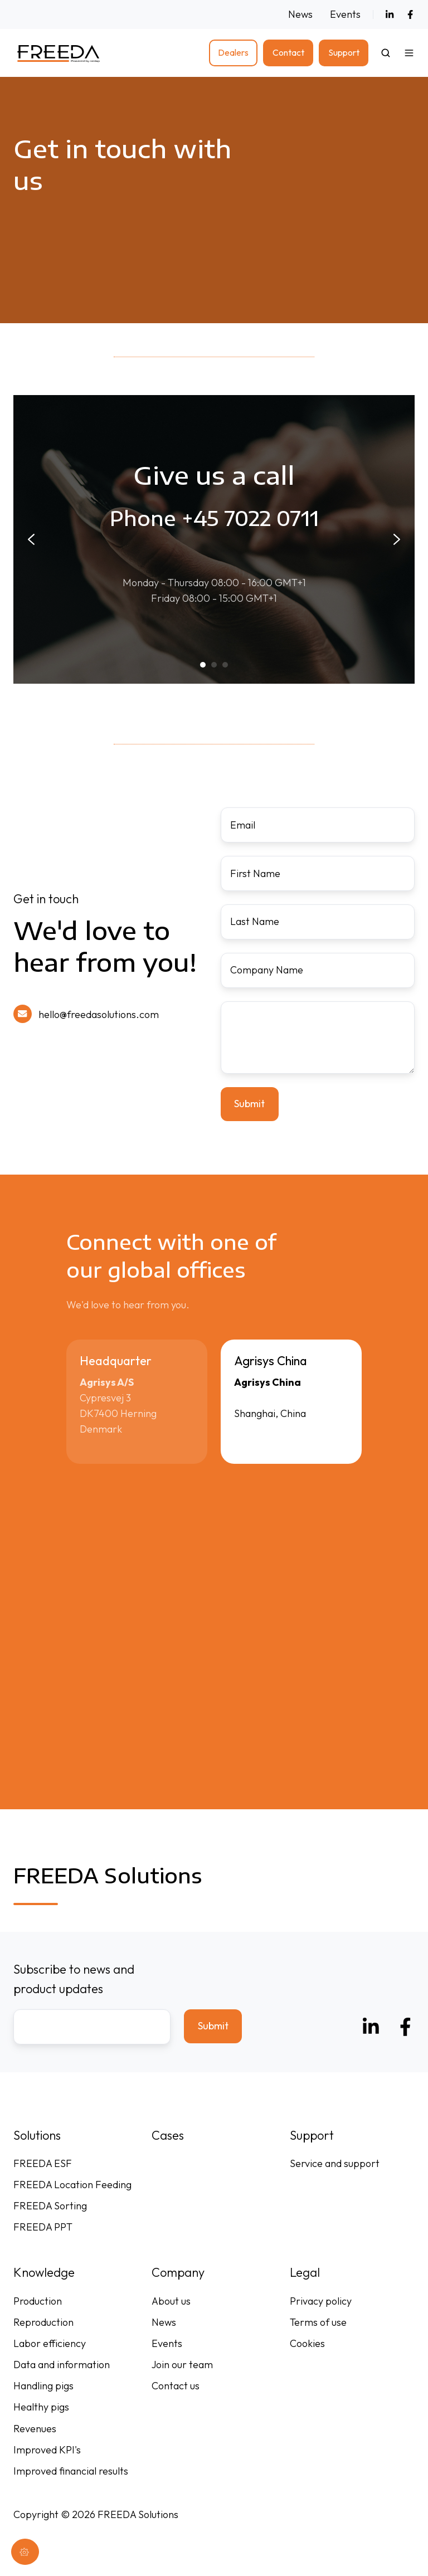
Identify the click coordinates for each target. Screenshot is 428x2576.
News (300, 14)
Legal (305, 2272)
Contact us (176, 2385)
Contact (288, 52)
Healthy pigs (41, 2406)
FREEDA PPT (42, 2226)
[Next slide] (396, 539)
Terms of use (318, 2322)
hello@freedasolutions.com (98, 1014)
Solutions (37, 2135)
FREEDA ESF (42, 2163)
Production (37, 2301)
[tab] (203, 665)
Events (345, 14)
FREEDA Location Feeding (72, 2184)
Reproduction (43, 2322)
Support (343, 52)
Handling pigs (43, 2385)
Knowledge (44, 2272)
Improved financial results (70, 2471)
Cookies (307, 2343)
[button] (409, 53)
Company (178, 2272)
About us (171, 2301)
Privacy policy (321, 2301)
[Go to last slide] (31, 539)
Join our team (182, 2364)
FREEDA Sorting (50, 2205)
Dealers (233, 52)
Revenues (34, 2428)
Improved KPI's (47, 2449)
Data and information (61, 2364)
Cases (168, 2135)
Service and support (335, 2163)
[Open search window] (385, 53)
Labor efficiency (49, 2343)
